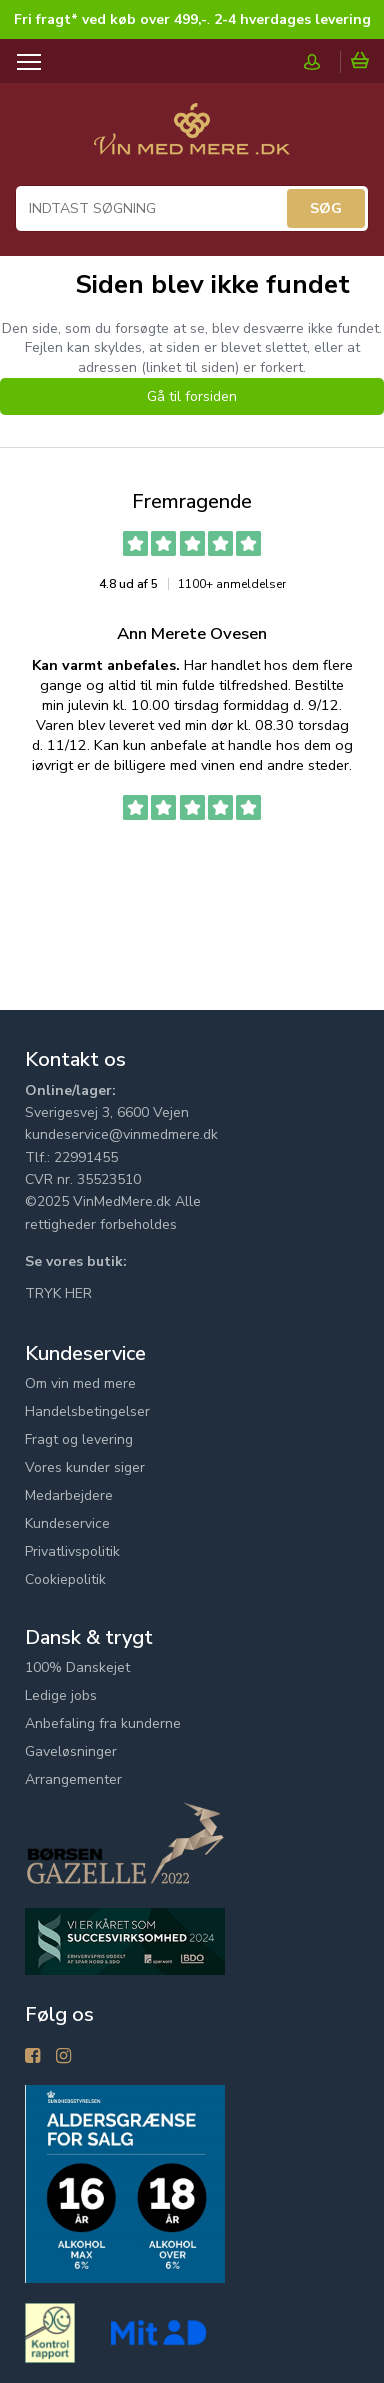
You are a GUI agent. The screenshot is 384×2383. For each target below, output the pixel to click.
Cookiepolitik (65, 1579)
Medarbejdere (69, 1495)
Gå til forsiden (192, 396)
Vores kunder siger (85, 1467)
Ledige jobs (61, 1695)
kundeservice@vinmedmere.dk (121, 1134)
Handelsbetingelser (87, 1411)
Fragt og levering (79, 1439)
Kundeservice (67, 1523)
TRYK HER (58, 1293)
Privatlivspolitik (72, 1551)
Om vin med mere (80, 1383)
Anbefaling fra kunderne (103, 1723)
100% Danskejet (77, 1667)
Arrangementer (73, 1779)
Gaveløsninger (71, 1751)
